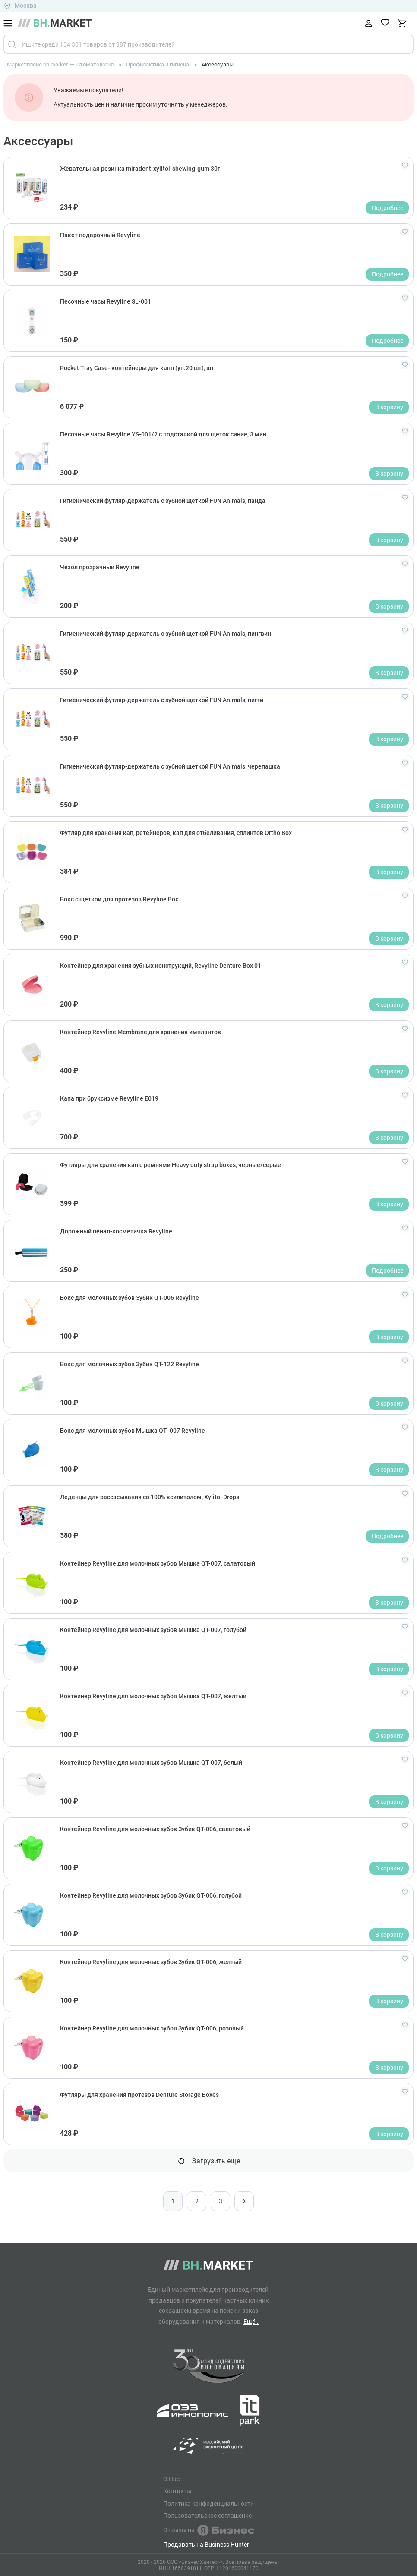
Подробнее (387, 208)
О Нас (171, 2479)
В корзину (389, 407)
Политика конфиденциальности (208, 2503)
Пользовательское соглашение (207, 2515)
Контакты (177, 2491)
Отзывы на (208, 2530)
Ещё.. (251, 2321)
